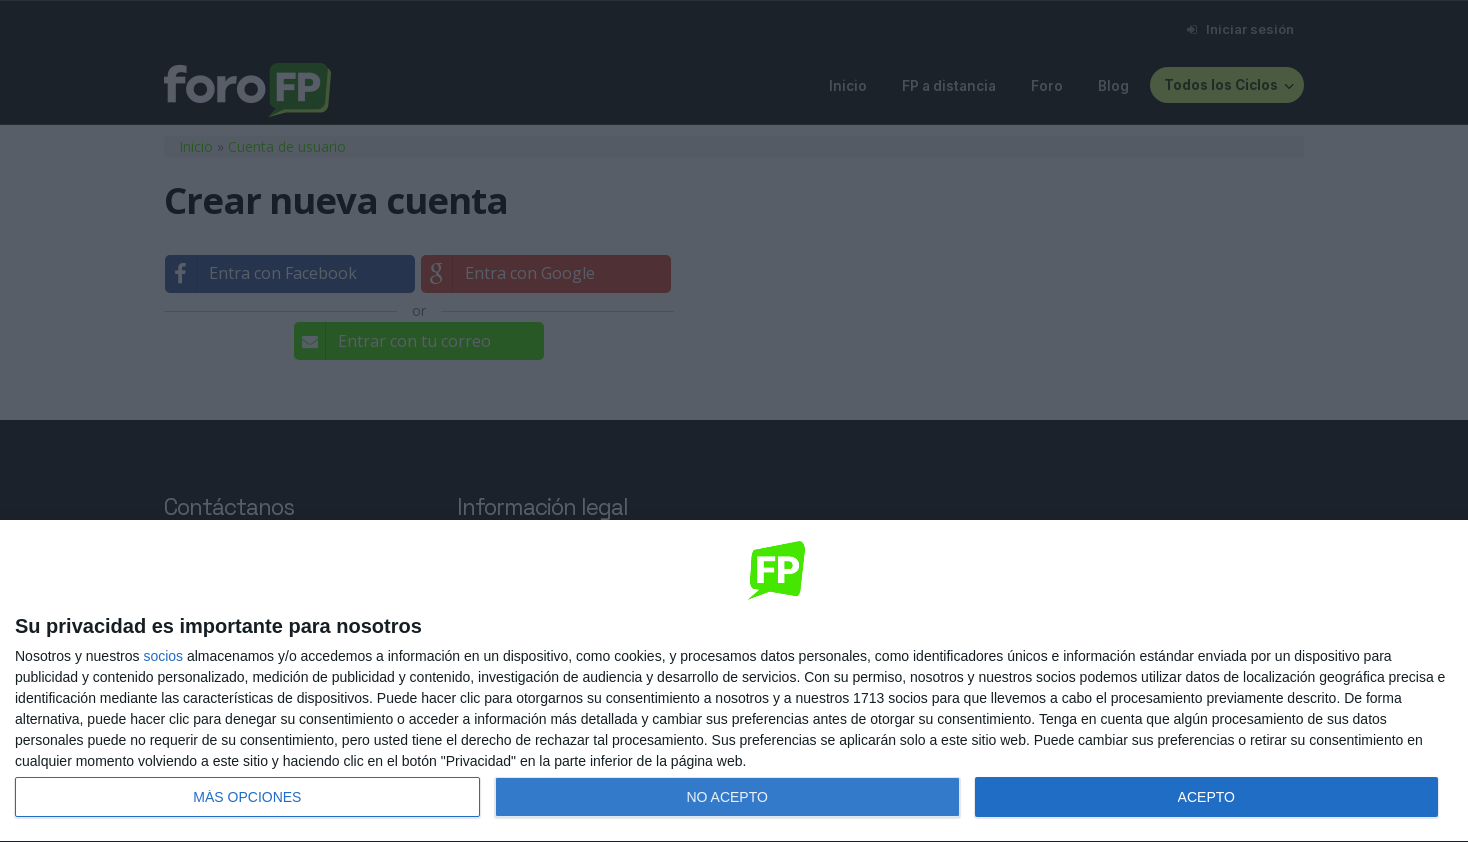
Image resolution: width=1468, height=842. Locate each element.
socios (163, 656)
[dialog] (734, 681)
